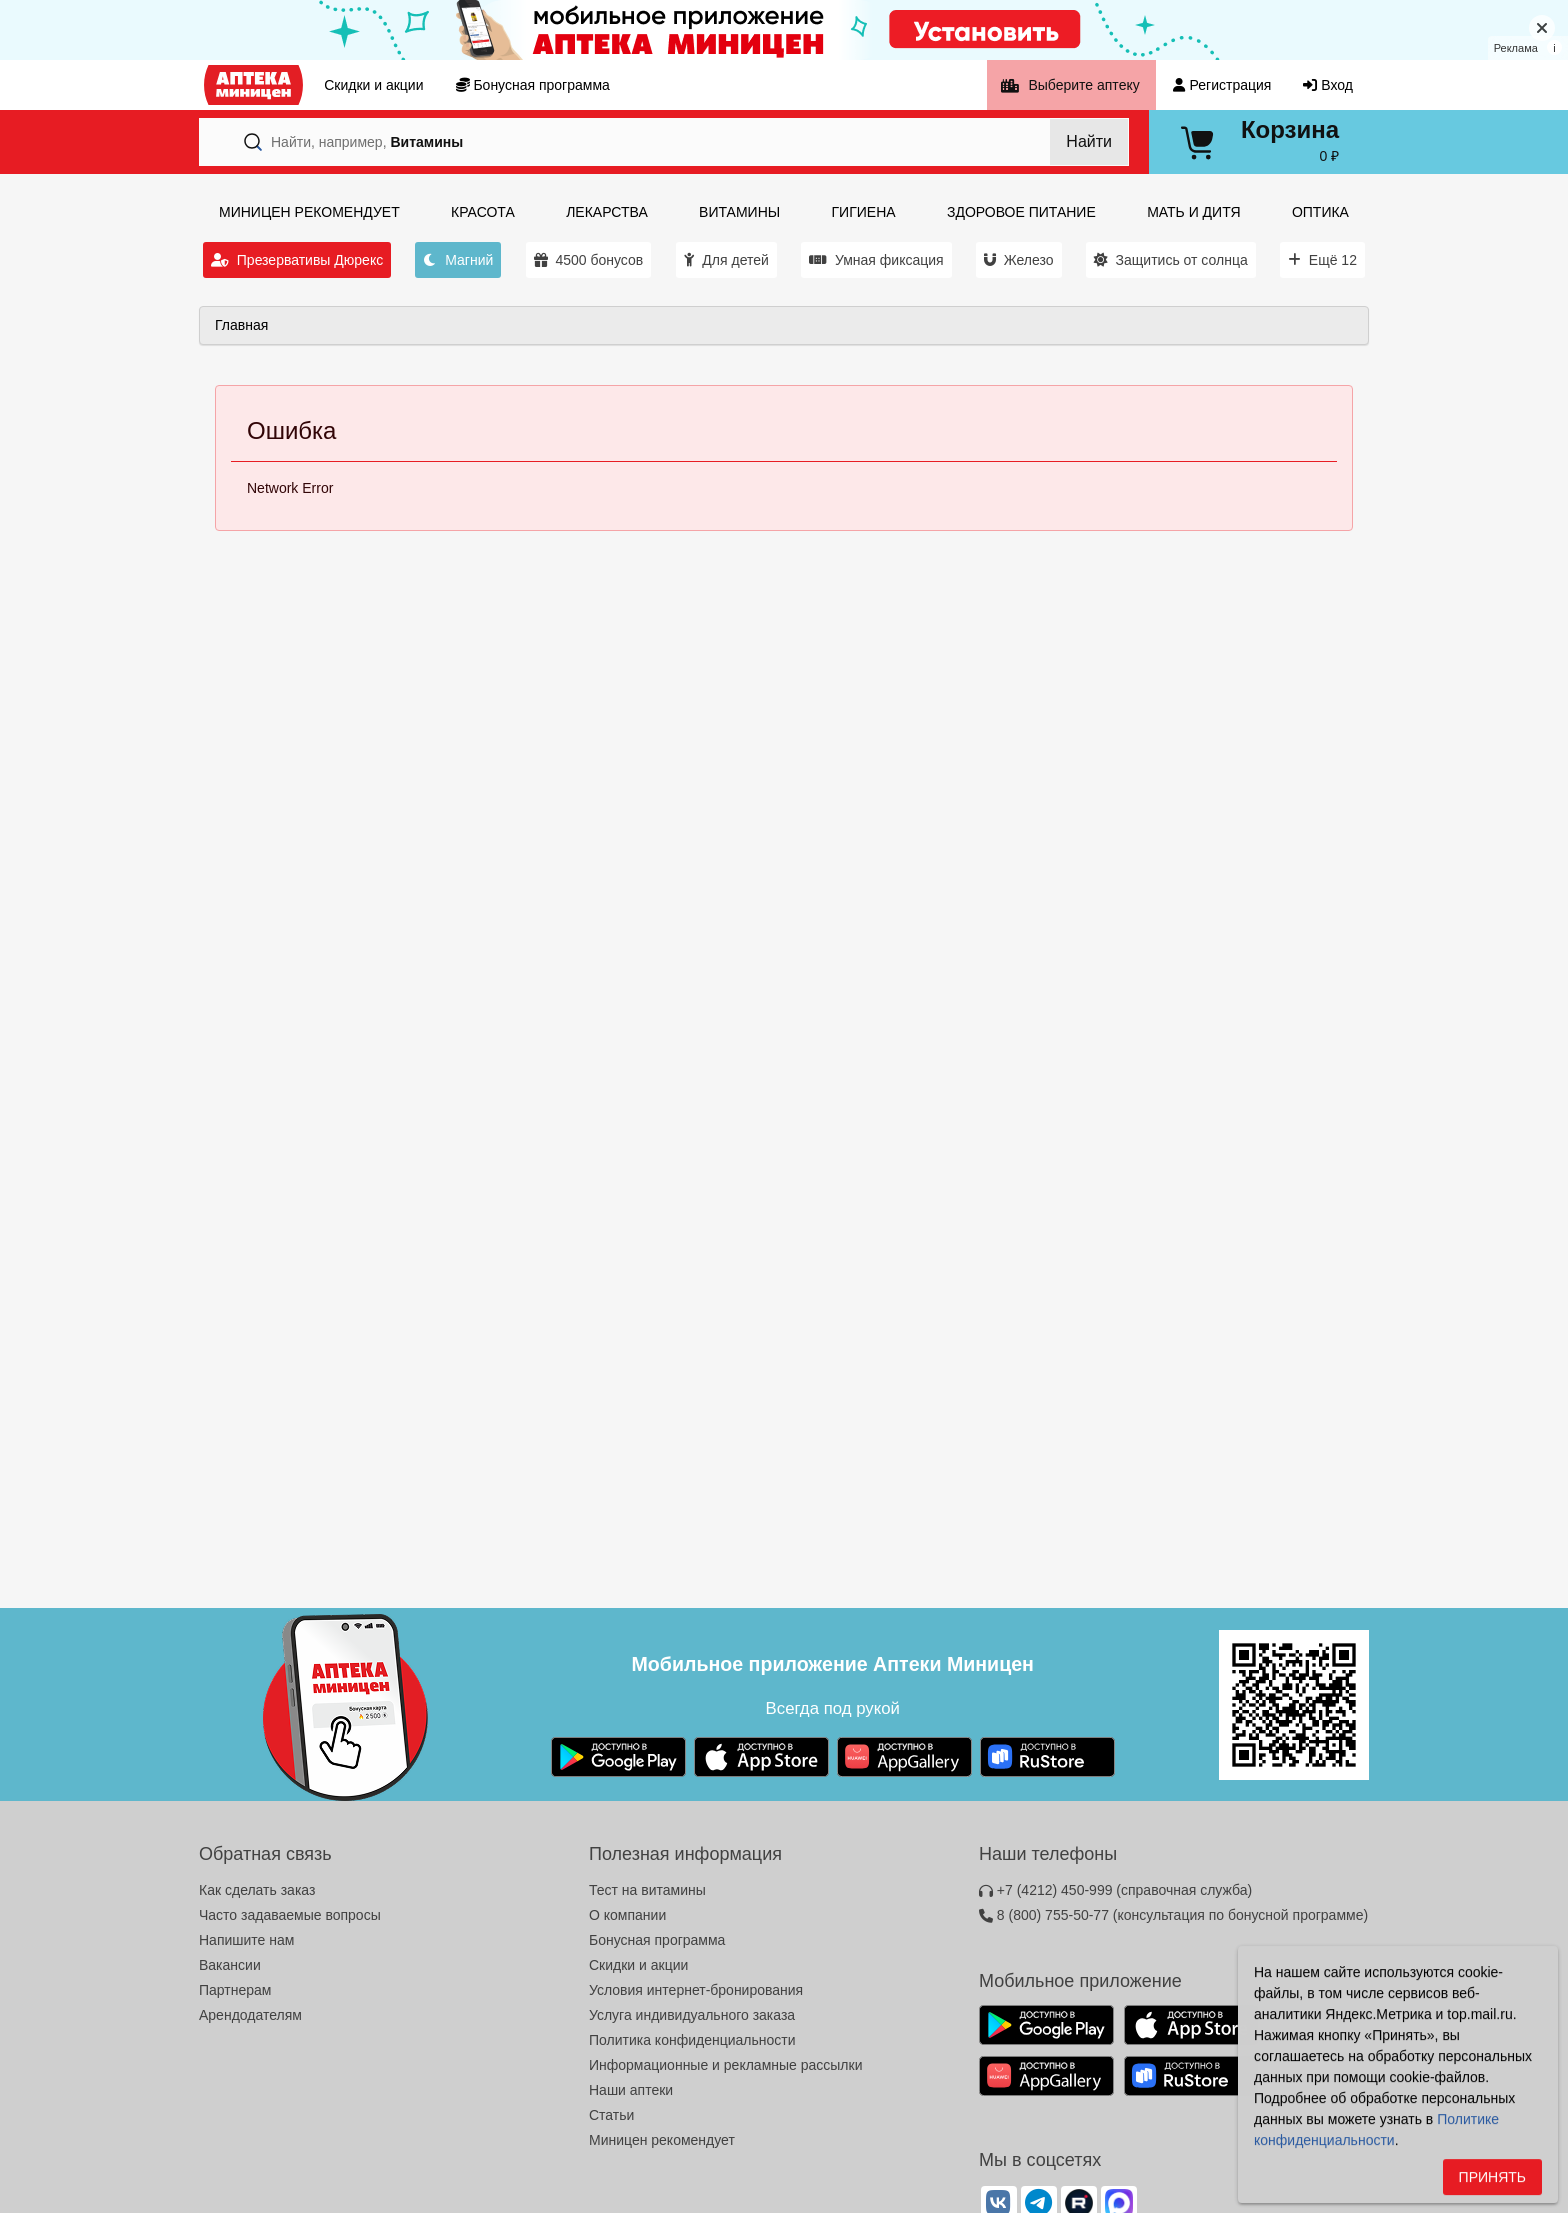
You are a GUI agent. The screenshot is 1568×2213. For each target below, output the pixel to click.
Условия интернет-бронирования (696, 1990)
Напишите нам (246, 1940)
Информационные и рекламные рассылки (726, 2065)
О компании (627, 1915)
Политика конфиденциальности (692, 2040)
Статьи (611, 2115)
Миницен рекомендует (662, 2140)
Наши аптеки (631, 2090)
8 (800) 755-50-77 (1173, 1915)
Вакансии (230, 1965)
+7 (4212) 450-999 (1115, 1890)
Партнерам (235, 1990)
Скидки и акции (638, 1965)
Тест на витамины (647, 1890)
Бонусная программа (657, 1940)
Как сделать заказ (257, 1890)
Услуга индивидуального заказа (692, 2015)
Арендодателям (250, 2015)
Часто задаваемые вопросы (290, 1915)
